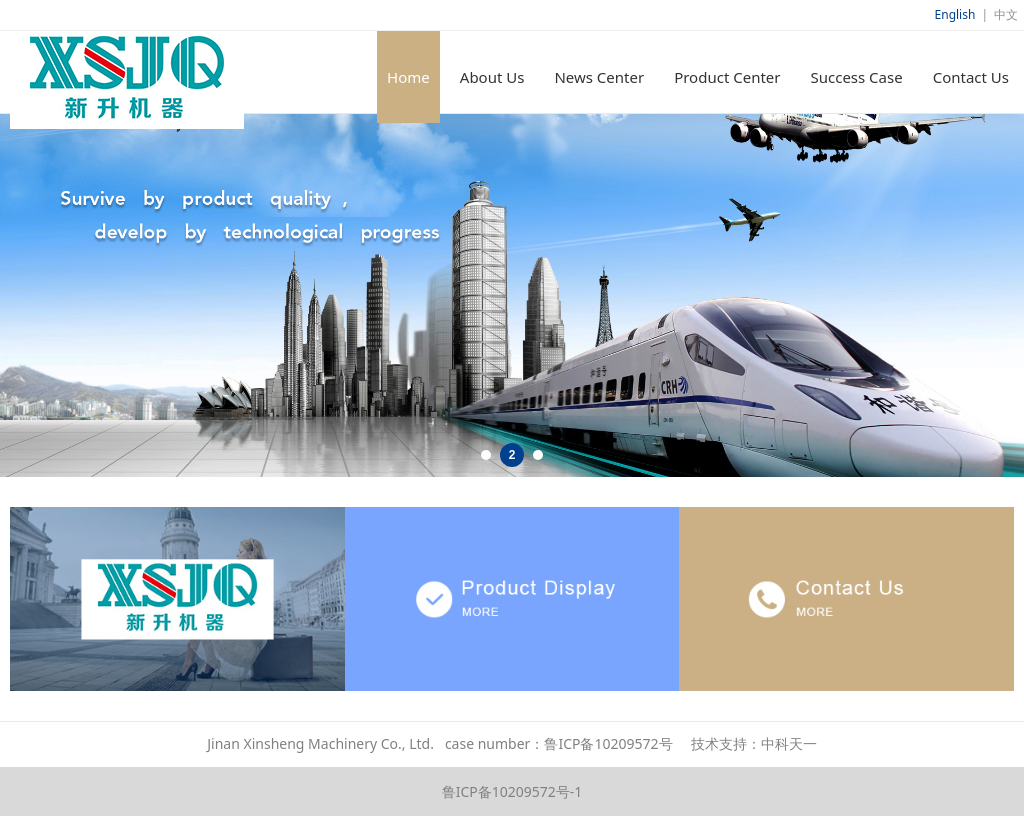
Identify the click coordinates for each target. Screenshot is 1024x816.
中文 (1006, 14)
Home (408, 77)
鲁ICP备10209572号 (608, 743)
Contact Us (971, 77)
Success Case (856, 77)
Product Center (727, 77)
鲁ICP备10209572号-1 (512, 791)
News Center (599, 77)
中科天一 (789, 743)
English (955, 14)
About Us (492, 77)
